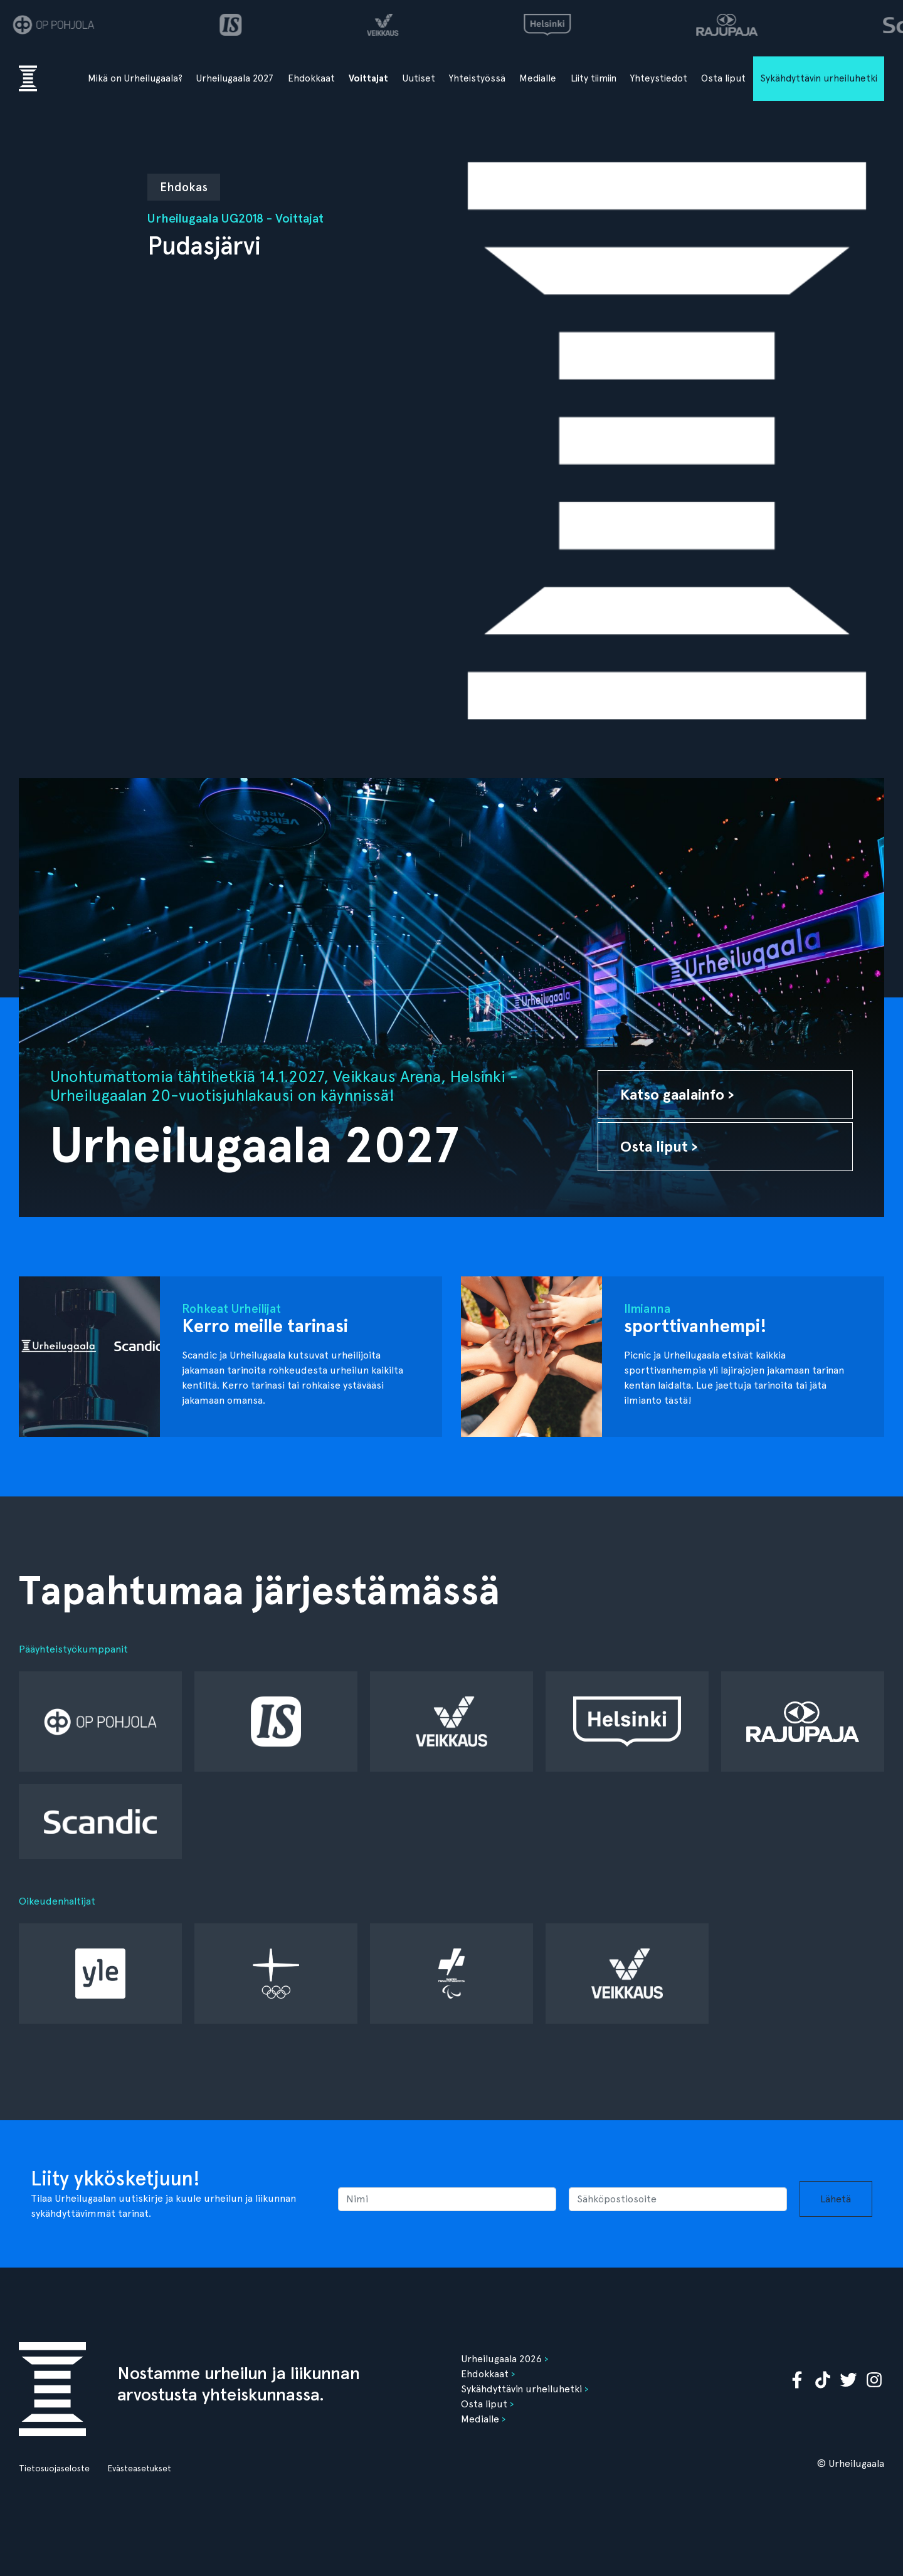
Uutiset (419, 78)
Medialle (537, 78)
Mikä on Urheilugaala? (135, 78)
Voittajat (368, 78)
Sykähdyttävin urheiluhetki (818, 78)
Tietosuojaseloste (54, 2468)
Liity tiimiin (593, 78)
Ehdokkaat (311, 78)
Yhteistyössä (477, 78)
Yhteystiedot (658, 78)
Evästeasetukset (139, 2468)
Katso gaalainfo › (677, 1094)
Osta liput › (659, 1146)
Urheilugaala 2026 (501, 2359)
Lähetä (835, 2199)
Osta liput (723, 78)
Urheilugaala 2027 (234, 78)
